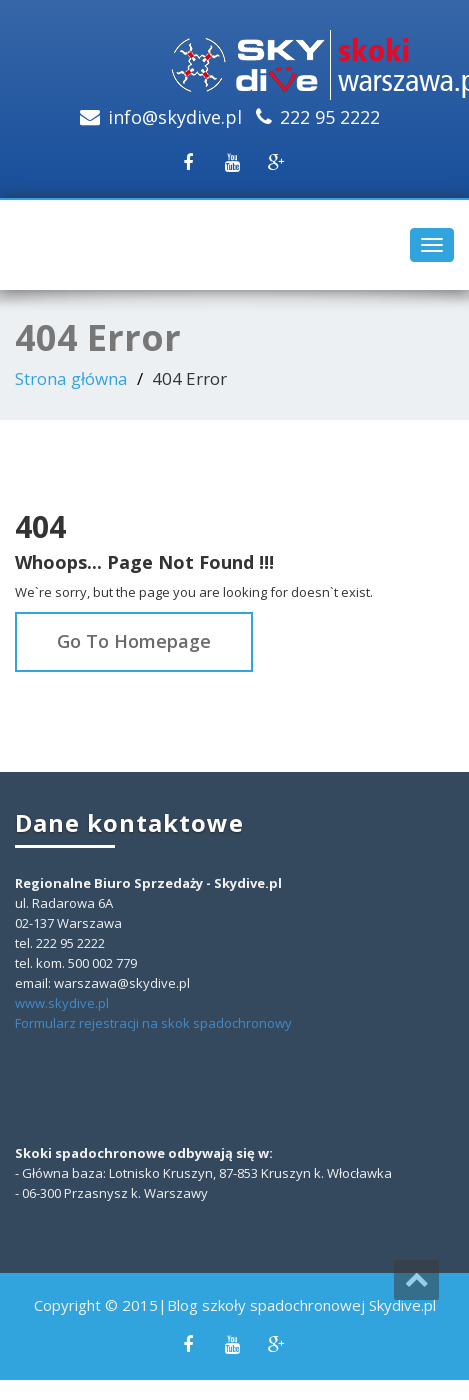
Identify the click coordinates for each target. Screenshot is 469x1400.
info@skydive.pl (175, 117)
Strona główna (71, 378)
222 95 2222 (330, 117)
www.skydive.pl (62, 1003)
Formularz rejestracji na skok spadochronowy (153, 1023)
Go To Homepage (134, 641)
